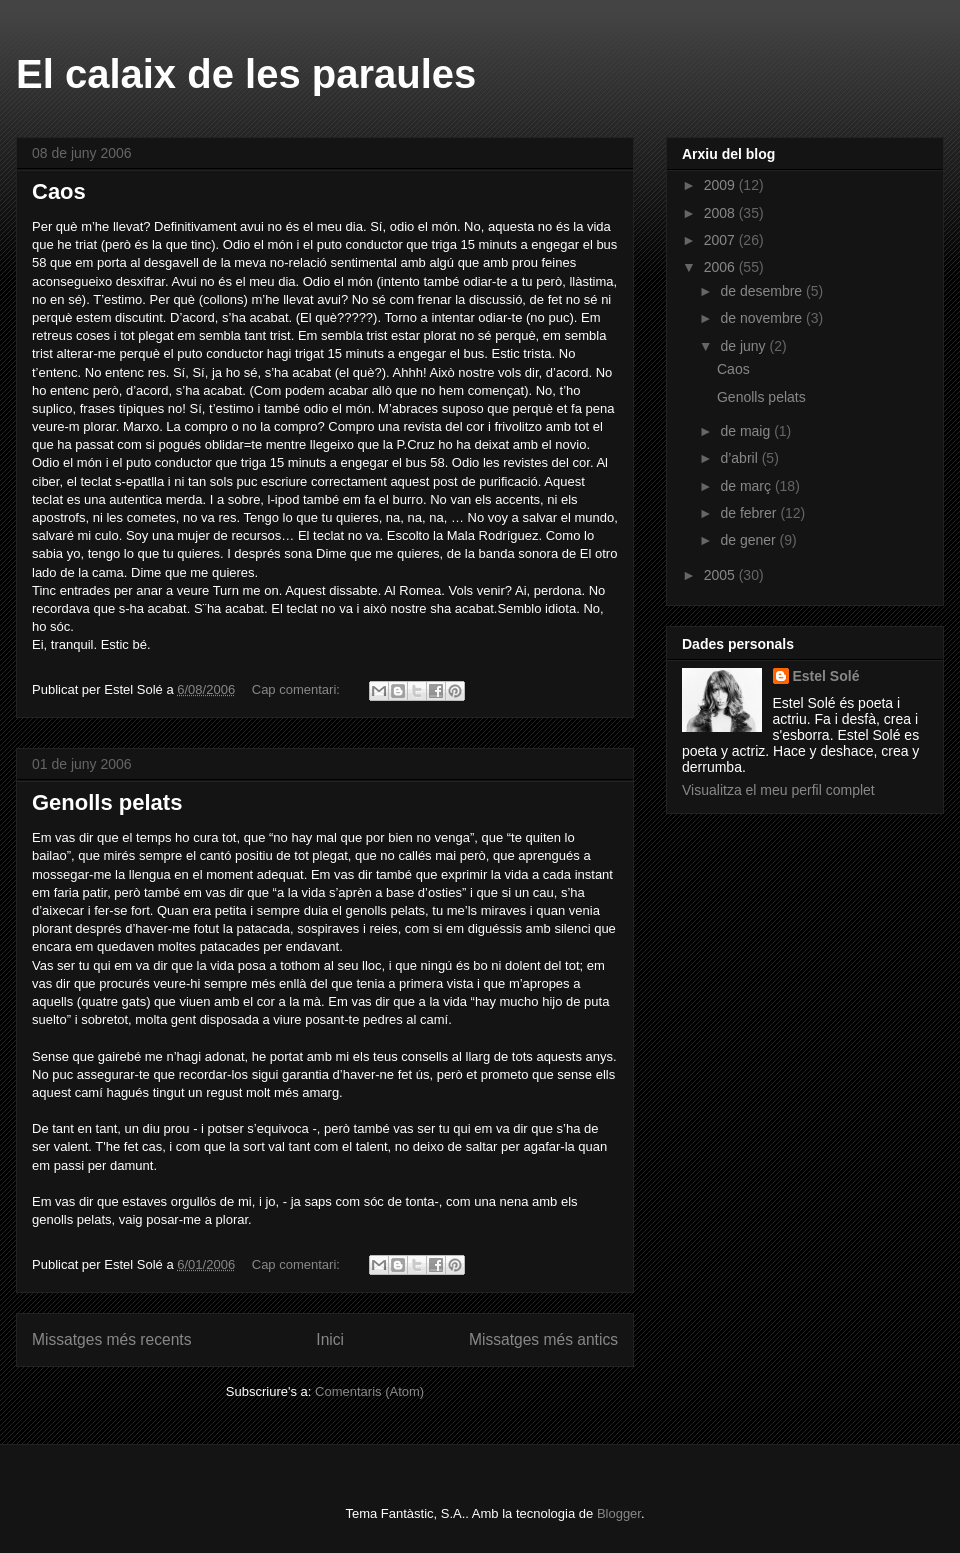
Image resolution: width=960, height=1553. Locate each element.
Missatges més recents (111, 1339)
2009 (721, 185)
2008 (721, 213)
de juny (744, 346)
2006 (721, 267)
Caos (59, 191)
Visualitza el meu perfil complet (778, 790)
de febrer (750, 513)
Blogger (619, 1513)
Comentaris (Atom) (369, 1391)
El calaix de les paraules (246, 74)
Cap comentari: (298, 689)
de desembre (763, 291)
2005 (721, 575)
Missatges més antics (543, 1339)
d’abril (740, 458)
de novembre (763, 318)
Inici (330, 1339)
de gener (749, 540)
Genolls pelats (107, 802)
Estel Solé (826, 676)
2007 (721, 240)
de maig (747, 431)
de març (747, 486)
